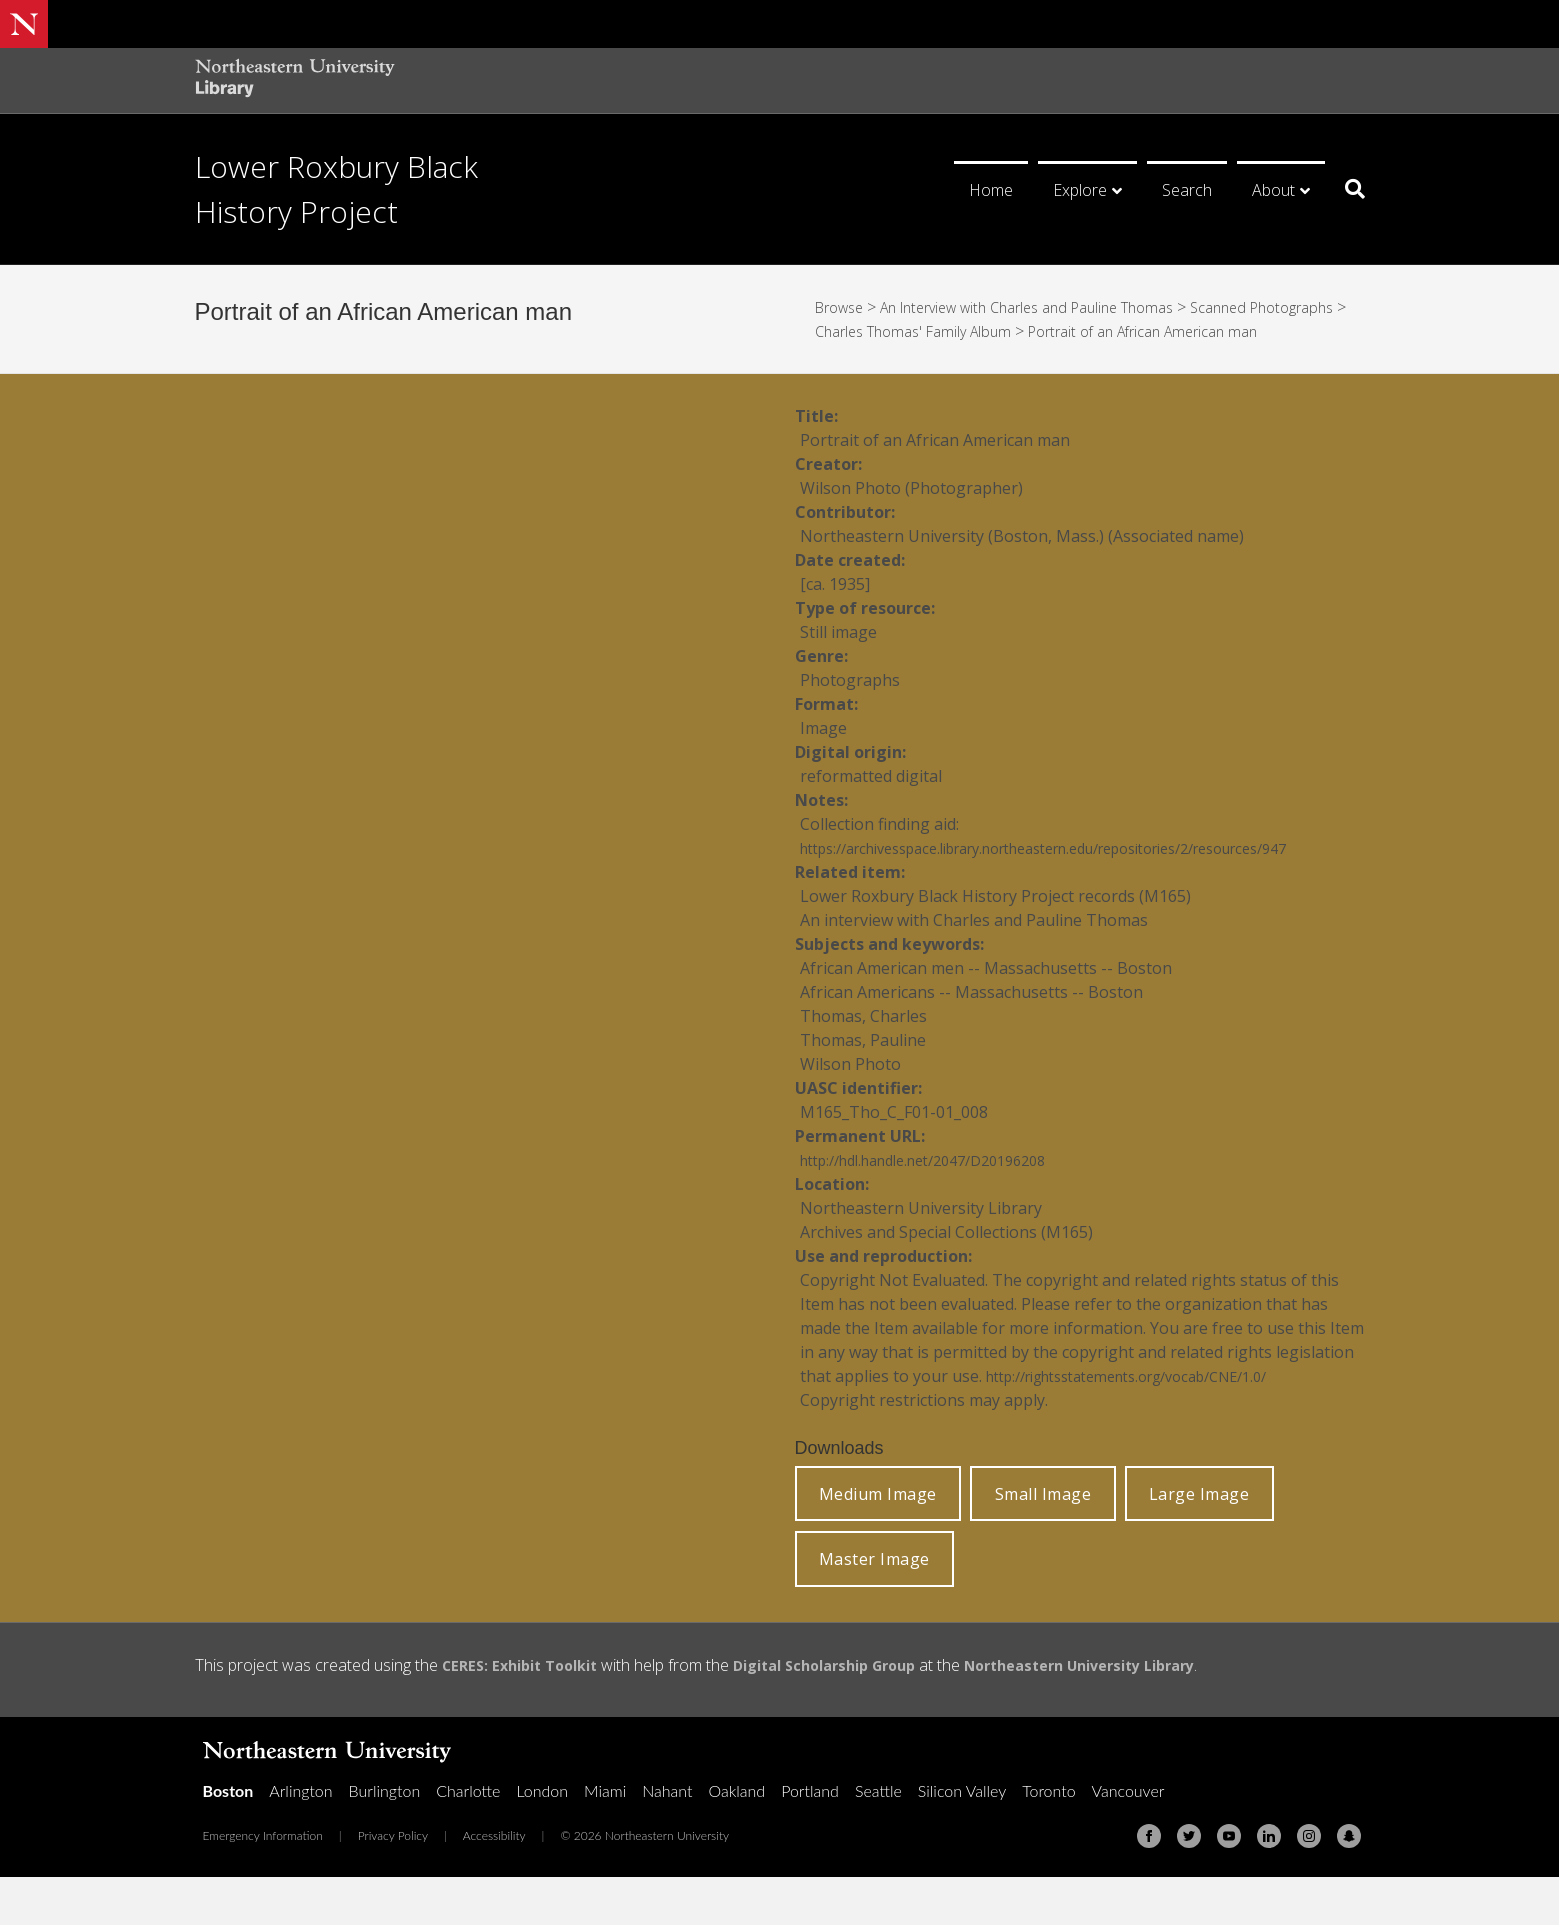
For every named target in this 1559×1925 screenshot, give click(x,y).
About (1273, 190)
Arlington (300, 1838)
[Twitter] (1189, 1884)
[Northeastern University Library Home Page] (295, 80)
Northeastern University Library (1132, 1713)
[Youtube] (1229, 1884)
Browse (843, 307)
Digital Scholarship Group (852, 1713)
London (542, 1838)
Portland (810, 1838)
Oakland (736, 1838)
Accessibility (494, 1883)
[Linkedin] (1269, 1884)
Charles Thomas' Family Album (1032, 331)
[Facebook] (1149, 1884)
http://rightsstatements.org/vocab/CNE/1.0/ (1150, 1424)
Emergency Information (263, 1883)
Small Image (1043, 1542)
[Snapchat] (1349, 1884)
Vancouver (1128, 1838)
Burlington (385, 1838)
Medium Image (878, 1542)
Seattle (878, 1838)
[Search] (1347, 189)
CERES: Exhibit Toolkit (528, 1713)
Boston (228, 1838)
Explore (1080, 190)
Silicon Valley (962, 1838)
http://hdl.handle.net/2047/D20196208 (942, 1208)
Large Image (1199, 1542)
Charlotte (468, 1838)
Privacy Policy (393, 1883)
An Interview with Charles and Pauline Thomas (1052, 307)
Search (1187, 190)
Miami (605, 1838)
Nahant (667, 1838)
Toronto (1048, 1838)
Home (991, 190)
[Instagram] (1309, 1884)
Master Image (874, 1607)
